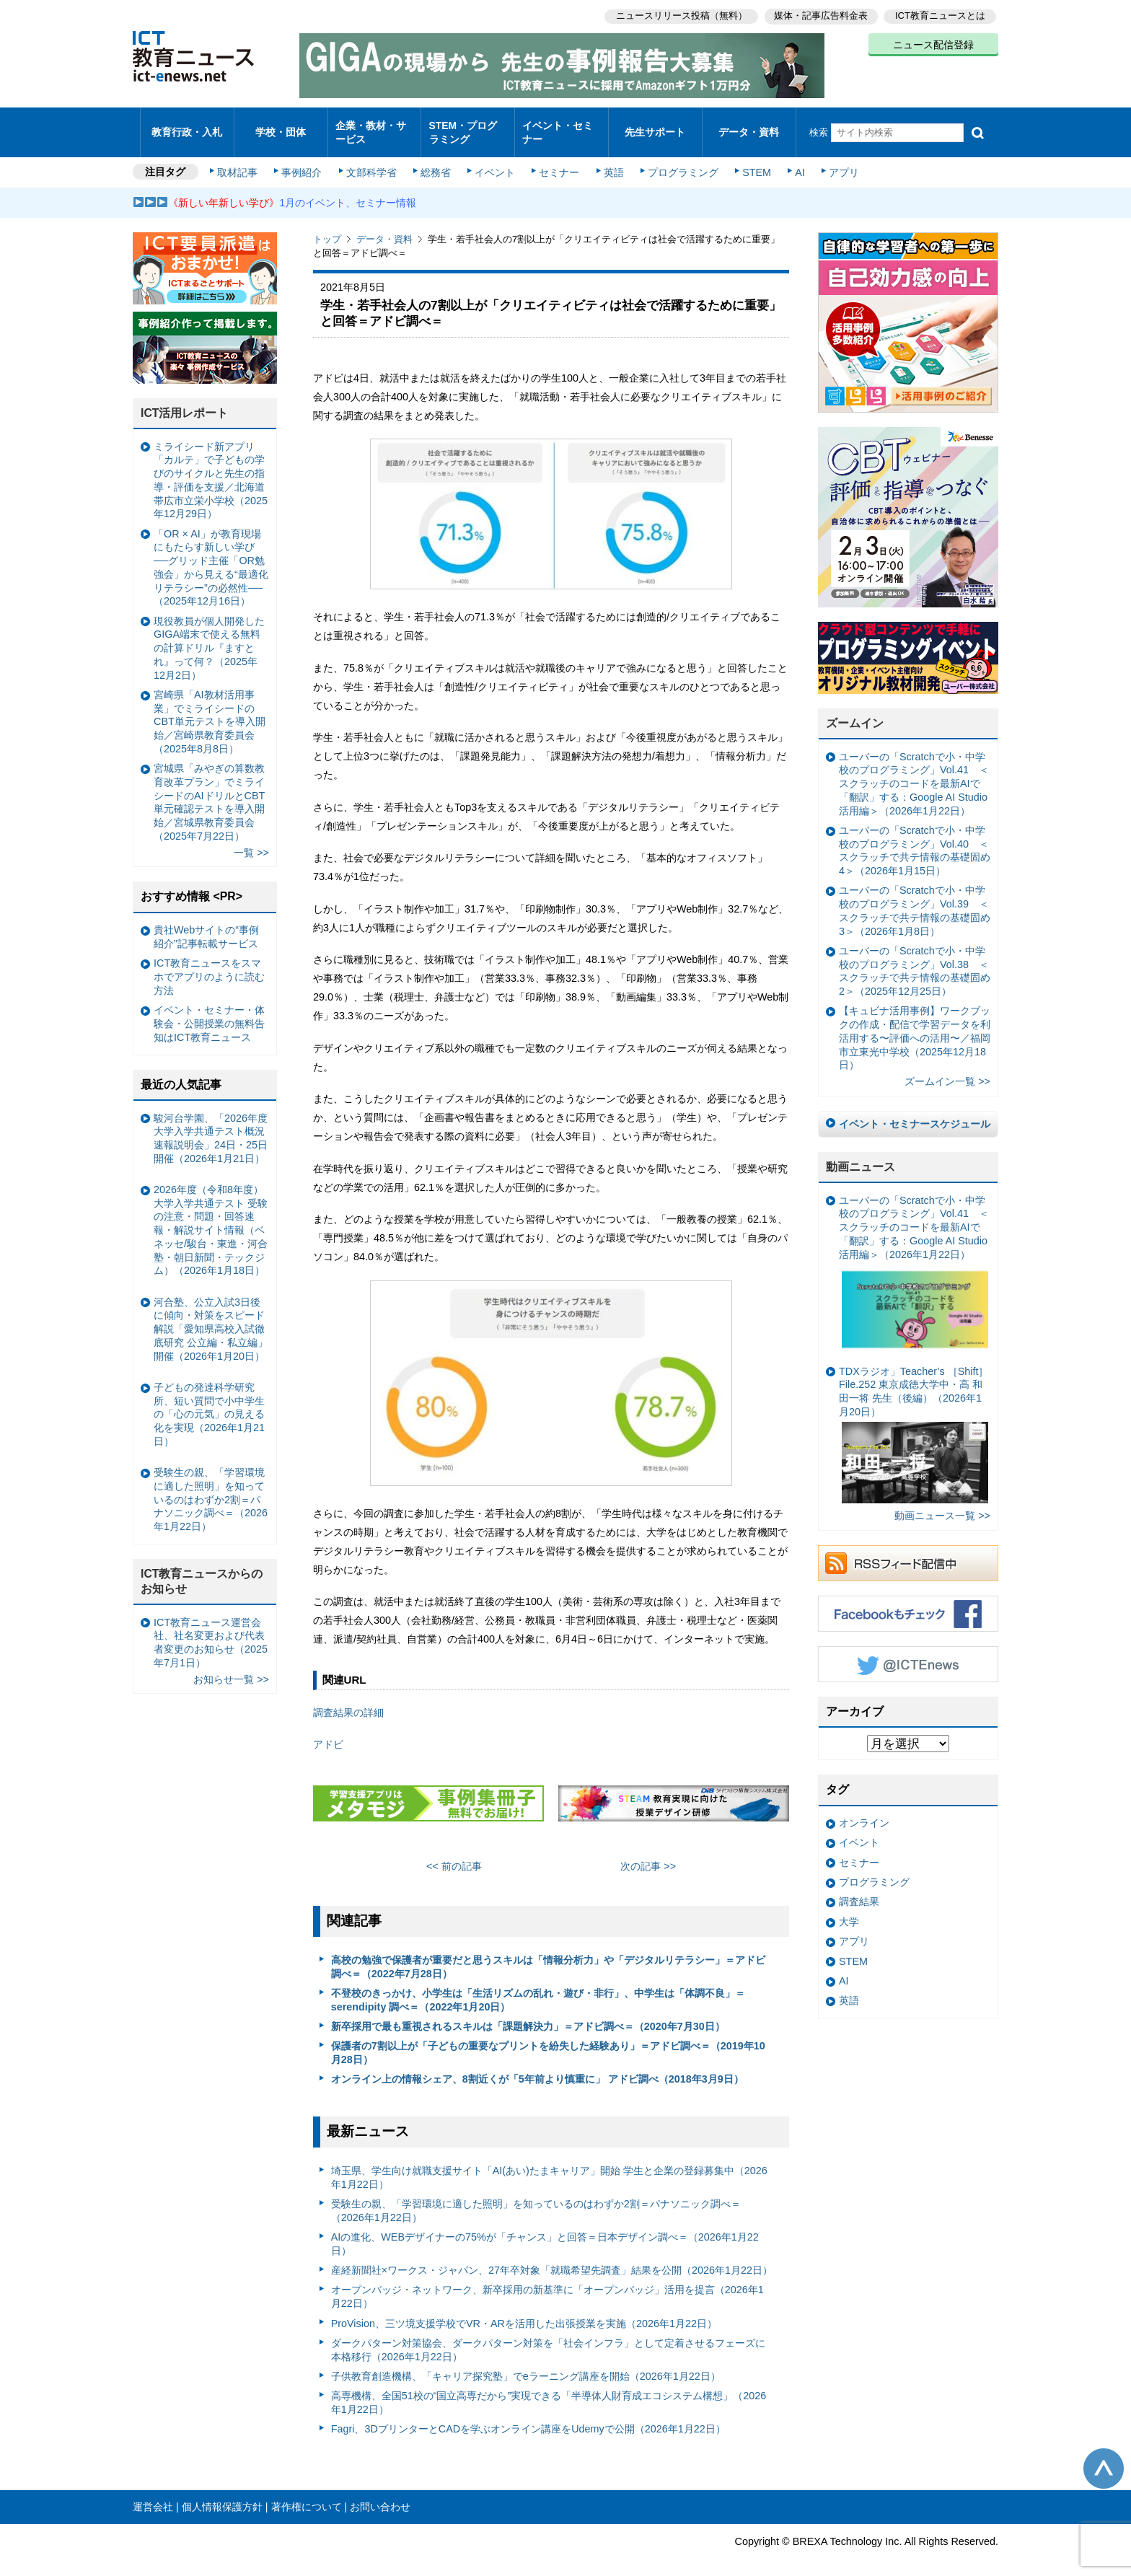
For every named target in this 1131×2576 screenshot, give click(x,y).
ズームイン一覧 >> (947, 1069)
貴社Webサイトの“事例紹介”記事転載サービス (206, 924)
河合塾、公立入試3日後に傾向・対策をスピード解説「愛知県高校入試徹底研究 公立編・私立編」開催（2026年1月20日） (211, 1317)
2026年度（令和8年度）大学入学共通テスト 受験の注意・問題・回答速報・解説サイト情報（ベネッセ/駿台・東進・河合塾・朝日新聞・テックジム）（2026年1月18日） (211, 1217)
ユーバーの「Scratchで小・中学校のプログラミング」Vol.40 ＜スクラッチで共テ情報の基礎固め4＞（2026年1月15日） (914, 838)
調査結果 (859, 1889)
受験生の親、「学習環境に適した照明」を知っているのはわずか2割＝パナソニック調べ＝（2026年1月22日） (536, 2198)
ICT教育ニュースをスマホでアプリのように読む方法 (209, 964)
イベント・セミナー (557, 125)
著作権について (306, 2494)
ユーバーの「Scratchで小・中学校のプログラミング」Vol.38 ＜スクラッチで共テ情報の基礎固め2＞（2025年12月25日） (914, 959)
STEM (750, 160)
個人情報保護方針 (222, 2494)
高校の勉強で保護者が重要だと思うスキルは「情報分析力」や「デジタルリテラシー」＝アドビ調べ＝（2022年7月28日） (548, 1954)
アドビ (328, 1732)
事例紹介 (304, 160)
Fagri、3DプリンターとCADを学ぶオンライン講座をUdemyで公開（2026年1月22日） (528, 2416)
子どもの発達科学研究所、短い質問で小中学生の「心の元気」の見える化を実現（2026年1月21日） (209, 1402)
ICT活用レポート (185, 401)
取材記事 (241, 160)
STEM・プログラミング (468, 125)
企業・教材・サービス (370, 125)
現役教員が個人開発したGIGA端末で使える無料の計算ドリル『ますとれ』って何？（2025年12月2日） (209, 635)
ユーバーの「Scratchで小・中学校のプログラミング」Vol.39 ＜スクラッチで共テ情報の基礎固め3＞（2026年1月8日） (914, 898)
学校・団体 (281, 125)
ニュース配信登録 (933, 43)
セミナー (557, 160)
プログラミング (678, 160)
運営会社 (153, 2494)
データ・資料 (749, 125)
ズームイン (855, 711)
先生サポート (655, 125)
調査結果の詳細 (348, 1699)
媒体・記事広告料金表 (819, 14)
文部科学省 (372, 160)
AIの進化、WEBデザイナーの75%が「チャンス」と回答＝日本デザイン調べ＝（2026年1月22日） (545, 2231)
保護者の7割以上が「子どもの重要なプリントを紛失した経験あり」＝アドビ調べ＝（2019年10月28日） (548, 2040)
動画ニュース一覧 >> (942, 1503)
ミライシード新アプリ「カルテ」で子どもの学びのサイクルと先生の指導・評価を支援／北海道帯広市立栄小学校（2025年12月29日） (211, 468)
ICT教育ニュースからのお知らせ (202, 1569)
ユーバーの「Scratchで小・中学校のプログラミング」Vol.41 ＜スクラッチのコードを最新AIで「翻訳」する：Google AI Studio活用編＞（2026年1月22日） (914, 771)
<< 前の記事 (454, 1854)
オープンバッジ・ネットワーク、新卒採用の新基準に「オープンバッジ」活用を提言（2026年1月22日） (547, 2284)
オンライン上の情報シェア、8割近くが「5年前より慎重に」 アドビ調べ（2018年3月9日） (537, 2066)
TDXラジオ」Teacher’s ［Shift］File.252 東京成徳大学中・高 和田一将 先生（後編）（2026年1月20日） (913, 1422)
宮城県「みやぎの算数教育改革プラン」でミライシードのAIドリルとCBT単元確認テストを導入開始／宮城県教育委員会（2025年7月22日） (209, 790)
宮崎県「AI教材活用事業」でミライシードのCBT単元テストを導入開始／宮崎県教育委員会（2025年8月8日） (209, 709)
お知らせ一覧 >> (231, 1667)
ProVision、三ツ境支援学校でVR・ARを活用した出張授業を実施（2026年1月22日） (524, 2310)
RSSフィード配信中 (908, 1550)
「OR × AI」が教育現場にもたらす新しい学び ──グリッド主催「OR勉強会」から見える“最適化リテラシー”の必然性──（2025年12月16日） (211, 555)
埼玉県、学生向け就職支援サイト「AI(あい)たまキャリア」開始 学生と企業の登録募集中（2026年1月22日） (549, 2165)
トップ (327, 226)
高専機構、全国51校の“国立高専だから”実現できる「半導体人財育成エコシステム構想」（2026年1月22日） (549, 2390)
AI (793, 160)
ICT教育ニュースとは (940, 14)
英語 (610, 160)
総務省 (436, 160)
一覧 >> (251, 840)
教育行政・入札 (187, 125)
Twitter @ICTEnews (908, 1651)
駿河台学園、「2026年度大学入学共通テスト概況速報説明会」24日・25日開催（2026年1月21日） (211, 1125)
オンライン (864, 1810)
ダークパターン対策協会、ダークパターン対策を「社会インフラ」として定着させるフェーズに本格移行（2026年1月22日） (548, 2337)
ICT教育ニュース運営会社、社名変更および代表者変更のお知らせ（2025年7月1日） (211, 1630)
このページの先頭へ (1103, 2456)
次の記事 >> (648, 1854)
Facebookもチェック (908, 1601)
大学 (849, 1909)
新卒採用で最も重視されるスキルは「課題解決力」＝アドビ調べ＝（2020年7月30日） (528, 2014)
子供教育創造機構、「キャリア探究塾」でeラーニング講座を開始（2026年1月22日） (526, 2364)
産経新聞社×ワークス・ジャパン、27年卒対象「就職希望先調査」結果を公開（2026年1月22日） (552, 2258)
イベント (494, 160)
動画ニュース (860, 1154)
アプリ (836, 160)
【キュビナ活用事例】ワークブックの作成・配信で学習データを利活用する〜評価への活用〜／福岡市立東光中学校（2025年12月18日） (914, 1025)
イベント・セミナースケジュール (914, 1111)
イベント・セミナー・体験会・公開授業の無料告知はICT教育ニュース (209, 1011)
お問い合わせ (380, 2494)
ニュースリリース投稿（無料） (678, 14)
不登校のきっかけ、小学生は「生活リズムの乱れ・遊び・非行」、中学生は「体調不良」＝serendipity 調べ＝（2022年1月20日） (538, 1987)
